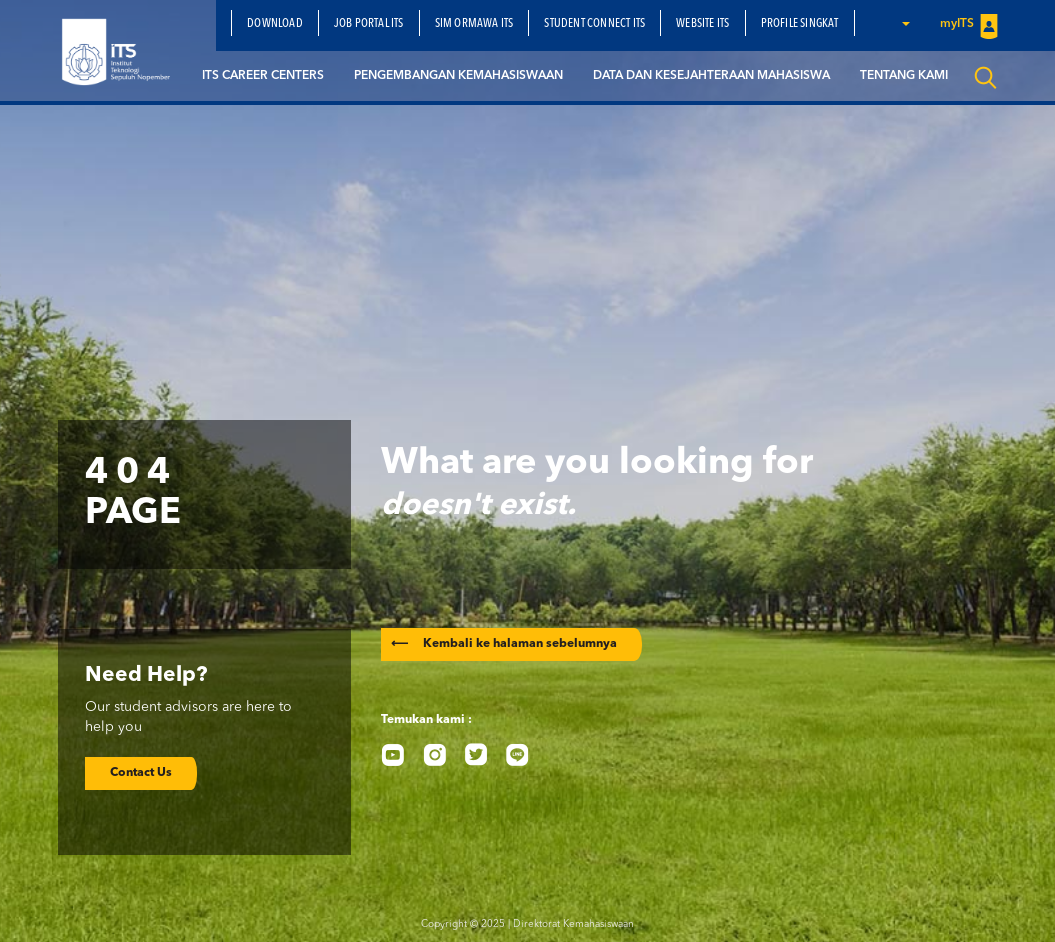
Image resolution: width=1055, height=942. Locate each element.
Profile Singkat (800, 24)
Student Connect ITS (594, 24)
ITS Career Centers (263, 76)
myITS (969, 25)
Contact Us (141, 773)
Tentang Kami (904, 76)
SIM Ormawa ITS (474, 24)
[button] (905, 23)
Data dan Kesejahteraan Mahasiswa (711, 76)
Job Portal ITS (369, 24)
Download (275, 24)
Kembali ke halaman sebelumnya (504, 644)
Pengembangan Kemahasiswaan (458, 76)
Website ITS (702, 24)
